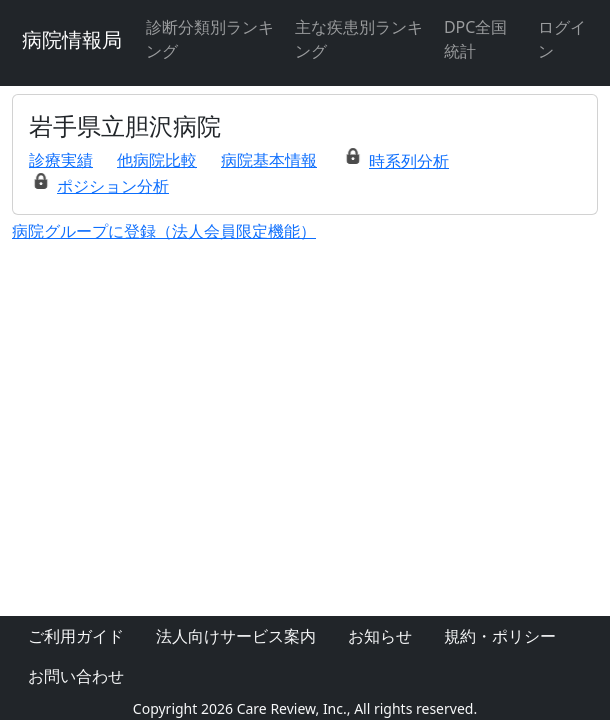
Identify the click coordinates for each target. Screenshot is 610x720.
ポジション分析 (113, 186)
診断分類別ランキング (210, 39)
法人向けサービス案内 (236, 636)
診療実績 (61, 160)
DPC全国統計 (475, 39)
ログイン (562, 39)
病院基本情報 (269, 160)
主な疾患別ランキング (359, 39)
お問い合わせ (76, 676)
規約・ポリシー (500, 636)
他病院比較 (157, 160)
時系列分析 (409, 161)
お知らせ (380, 636)
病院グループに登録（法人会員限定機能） (164, 231)
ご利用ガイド (76, 636)
